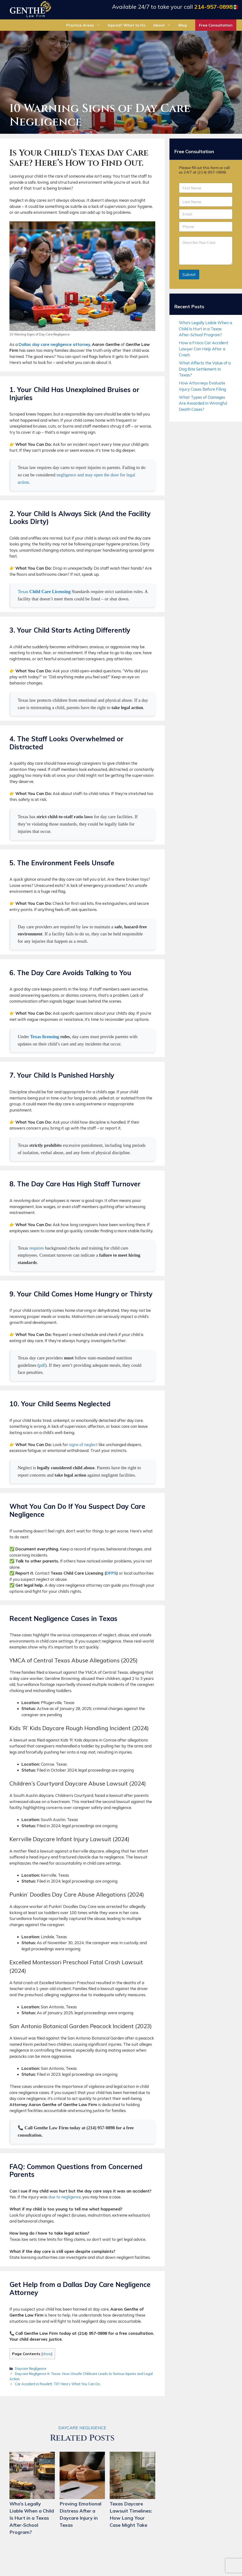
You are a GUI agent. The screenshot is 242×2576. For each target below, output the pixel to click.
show (47, 2354)
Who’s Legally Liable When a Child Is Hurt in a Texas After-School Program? (31, 2518)
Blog (182, 25)
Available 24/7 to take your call (172, 6)
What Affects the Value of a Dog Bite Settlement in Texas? (205, 368)
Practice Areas (85, 25)
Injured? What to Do (127, 25)
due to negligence (64, 2196)
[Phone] (206, 227)
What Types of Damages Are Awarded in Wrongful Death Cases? (203, 403)
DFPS (111, 1573)
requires (36, 1248)
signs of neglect (83, 1444)
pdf (42, 1365)
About (164, 25)
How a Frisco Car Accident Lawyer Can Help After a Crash (203, 348)
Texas (44, 591)
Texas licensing (44, 1036)
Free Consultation (216, 25)
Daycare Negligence (30, 2368)
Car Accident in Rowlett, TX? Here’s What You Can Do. (58, 2384)
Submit (189, 274)
